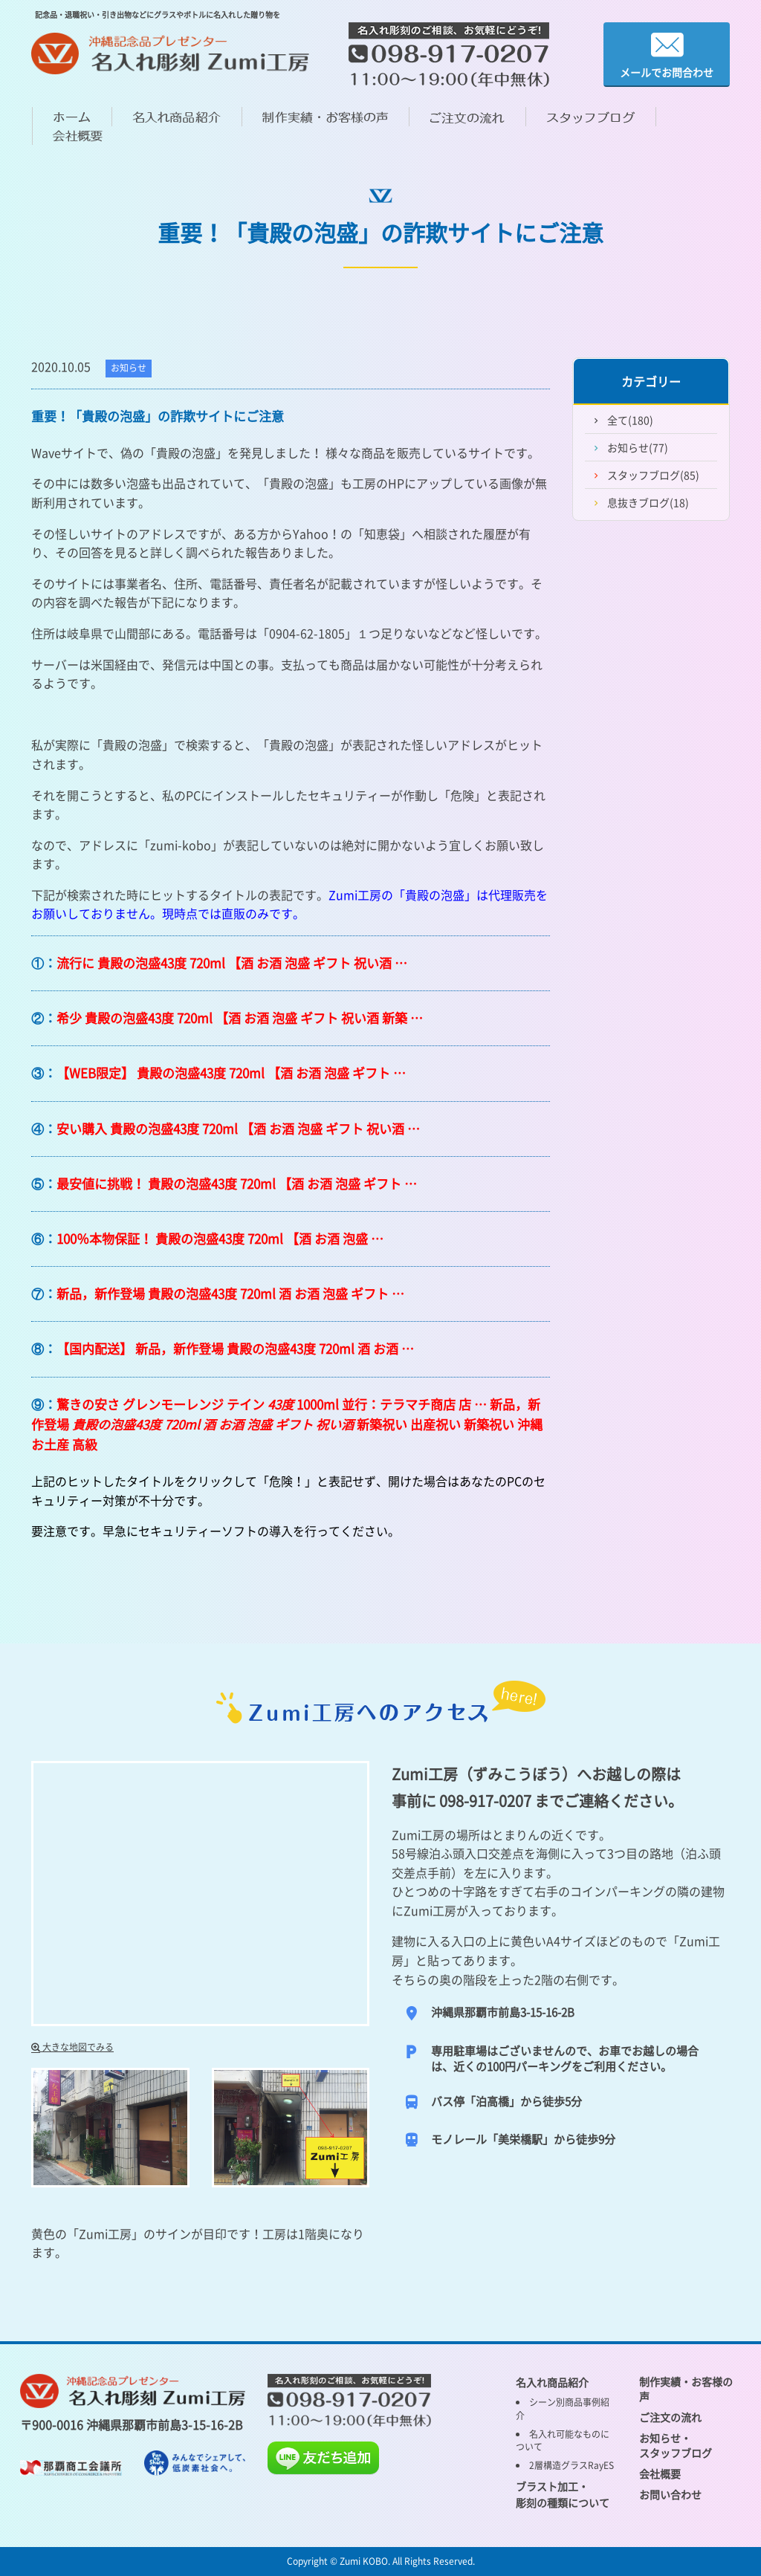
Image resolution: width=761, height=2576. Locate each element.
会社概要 (660, 2473)
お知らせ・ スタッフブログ (675, 2445)
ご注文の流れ (670, 2417)
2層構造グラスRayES (571, 2465)
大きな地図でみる (72, 2047)
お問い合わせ (670, 2494)
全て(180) (630, 419)
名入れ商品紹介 (552, 2382)
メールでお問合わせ (666, 55)
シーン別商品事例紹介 (562, 2408)
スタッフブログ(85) (653, 474)
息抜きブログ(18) (648, 502)
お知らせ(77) (637, 447)
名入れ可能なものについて (562, 2440)
